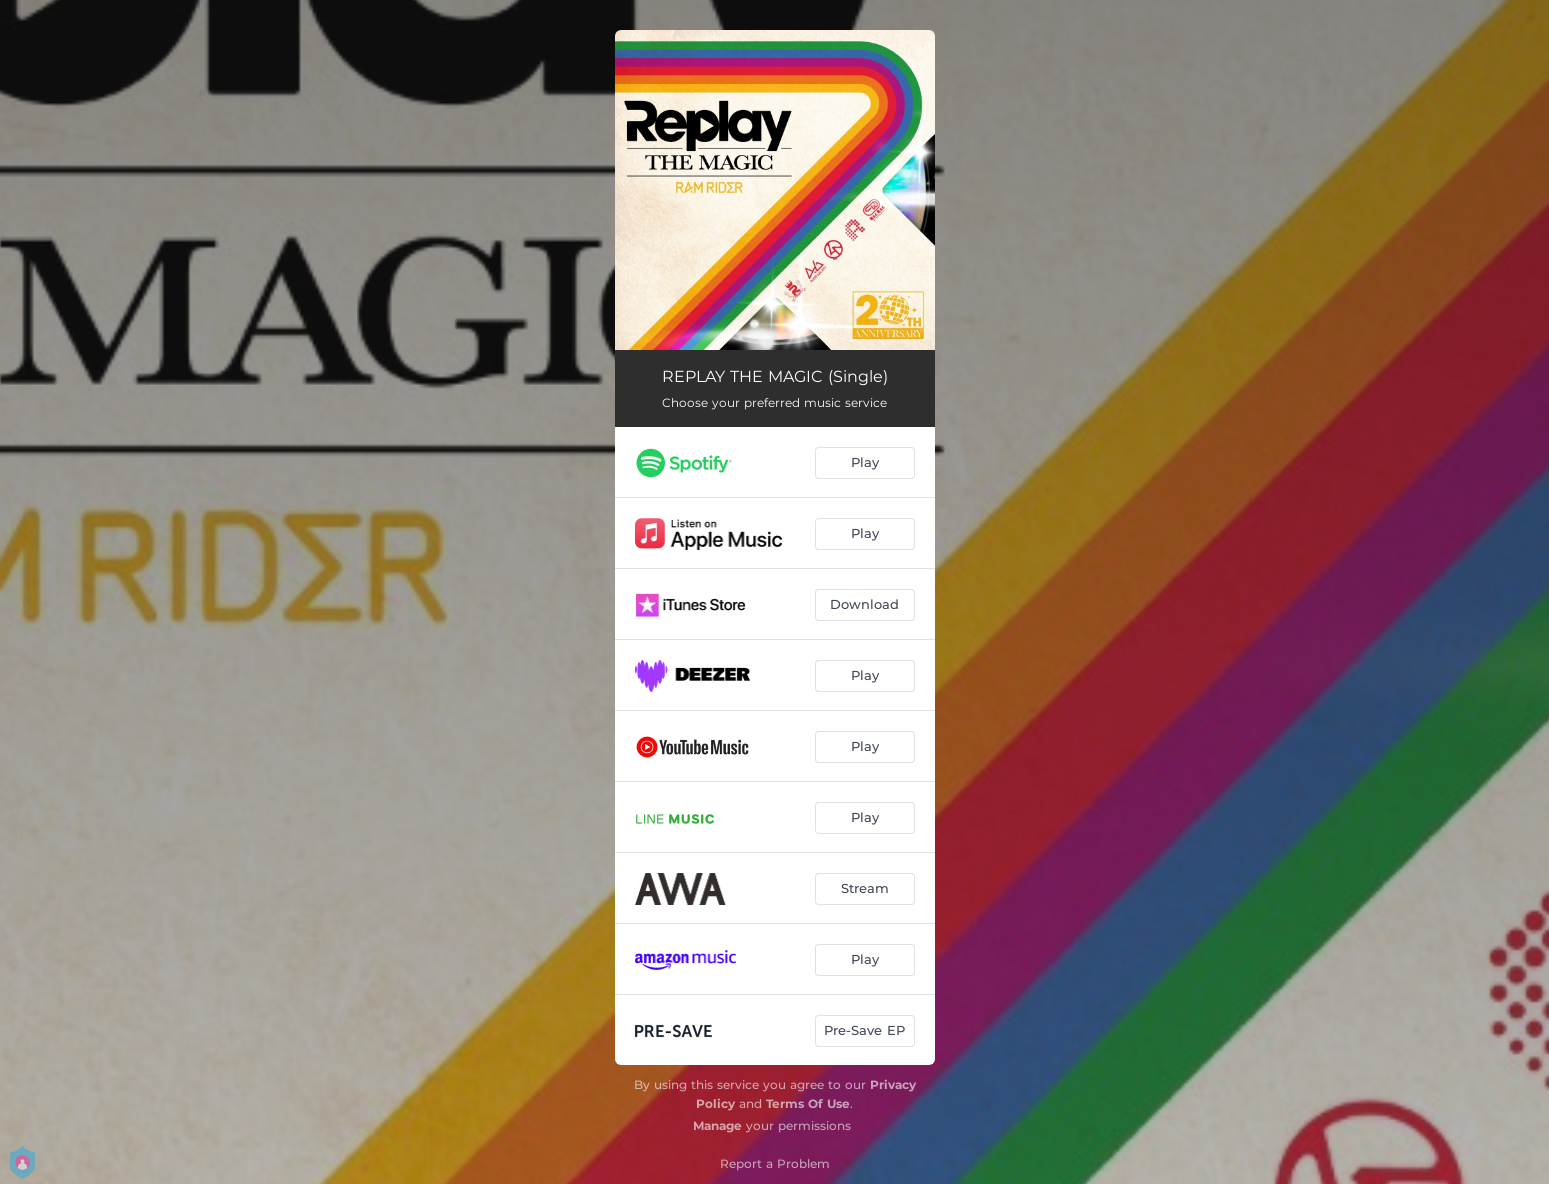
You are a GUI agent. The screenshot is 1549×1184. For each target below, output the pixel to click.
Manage (717, 1125)
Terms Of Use (808, 1103)
